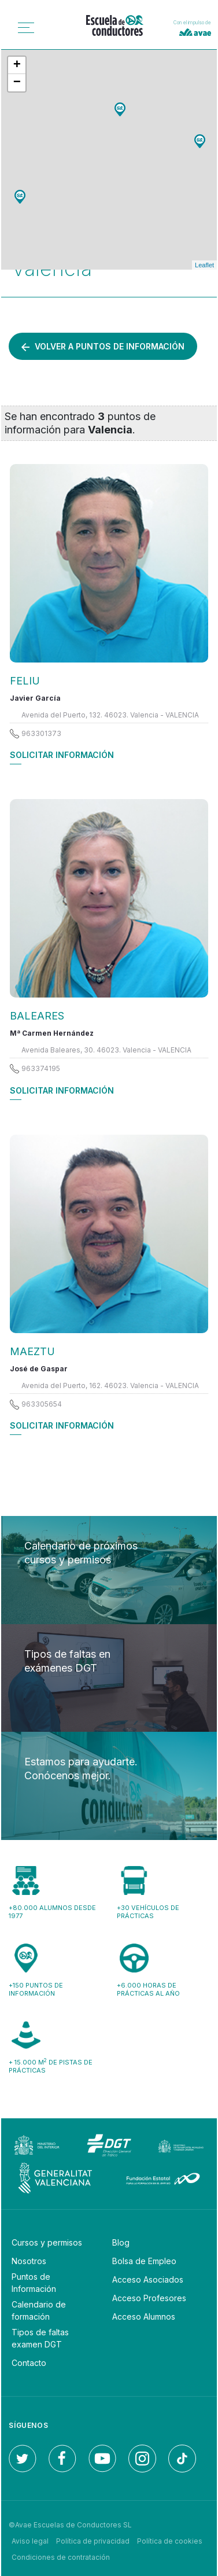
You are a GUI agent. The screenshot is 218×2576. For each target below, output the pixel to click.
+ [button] (17, 65)
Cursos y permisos (47, 2242)
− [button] (17, 82)
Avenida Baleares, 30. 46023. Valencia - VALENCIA (106, 1050)
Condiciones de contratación (61, 2557)
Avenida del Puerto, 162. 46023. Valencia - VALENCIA (110, 1385)
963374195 (40, 1068)
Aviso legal (30, 2541)
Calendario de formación (39, 2310)
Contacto (29, 2363)
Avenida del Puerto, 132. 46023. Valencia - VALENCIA (110, 715)
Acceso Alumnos (143, 2316)
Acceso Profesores (149, 2298)
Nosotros (29, 2261)
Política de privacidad (93, 2541)
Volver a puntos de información (102, 346)
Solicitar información (62, 755)
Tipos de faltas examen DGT (40, 2338)
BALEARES (37, 1016)
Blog (121, 2242)
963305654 (41, 1404)
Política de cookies (169, 2541)
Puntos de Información (34, 2283)
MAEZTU (32, 1351)
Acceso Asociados (147, 2279)
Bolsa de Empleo (144, 2261)
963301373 (41, 733)
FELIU (25, 681)
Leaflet (204, 265)
